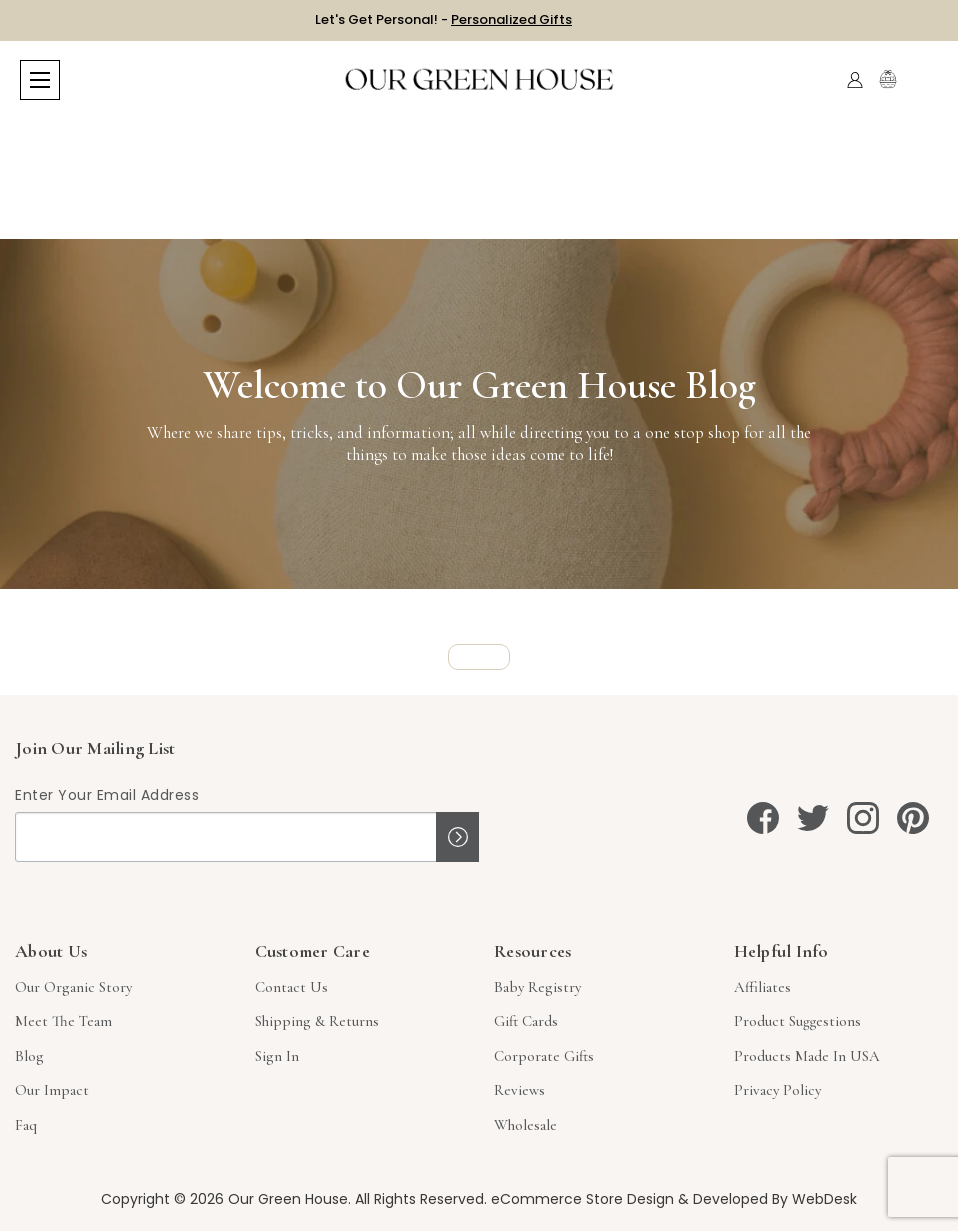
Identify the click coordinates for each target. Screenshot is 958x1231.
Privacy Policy (777, 1090)
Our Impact (52, 1090)
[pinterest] (913, 818)
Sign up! (457, 837)
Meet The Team (63, 1021)
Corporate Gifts (544, 1056)
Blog (29, 1056)
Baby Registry (537, 987)
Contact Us (291, 987)
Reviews (519, 1090)
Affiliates (762, 987)
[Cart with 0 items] (925, 80)
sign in (277, 1056)
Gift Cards (526, 1021)
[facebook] (763, 818)
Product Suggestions (797, 1021)
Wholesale (525, 1125)
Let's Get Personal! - (443, 19)
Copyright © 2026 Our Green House (224, 1199)
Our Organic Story (73, 987)
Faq (26, 1125)
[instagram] (863, 818)
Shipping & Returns (317, 1021)
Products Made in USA (807, 1056)
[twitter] (813, 818)
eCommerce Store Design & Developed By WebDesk (674, 1199)
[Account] (855, 80)
